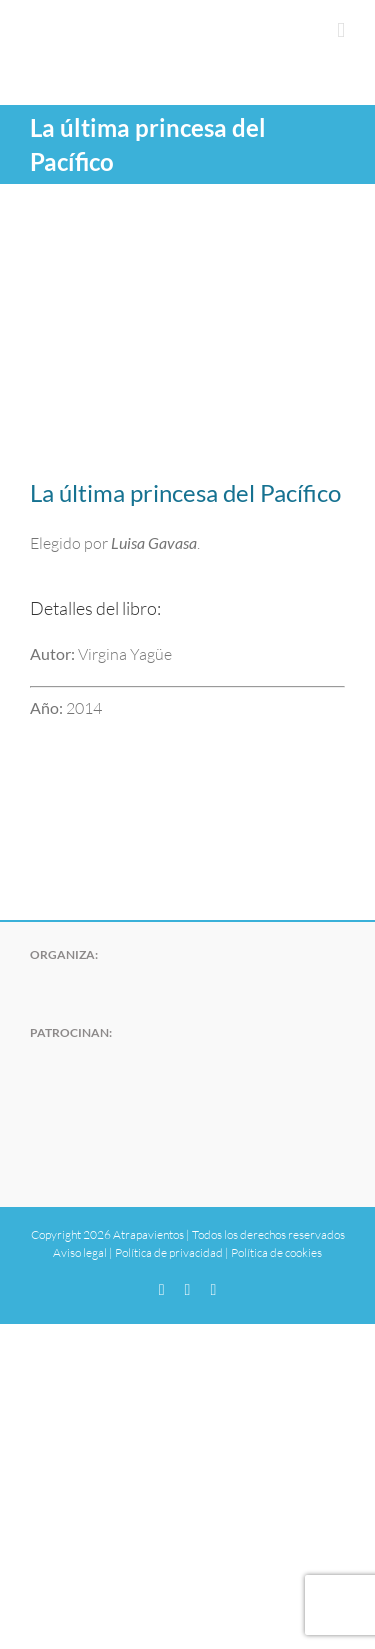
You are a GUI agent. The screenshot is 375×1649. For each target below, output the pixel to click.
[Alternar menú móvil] (341, 30)
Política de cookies (276, 1252)
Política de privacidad (169, 1252)
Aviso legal (80, 1252)
